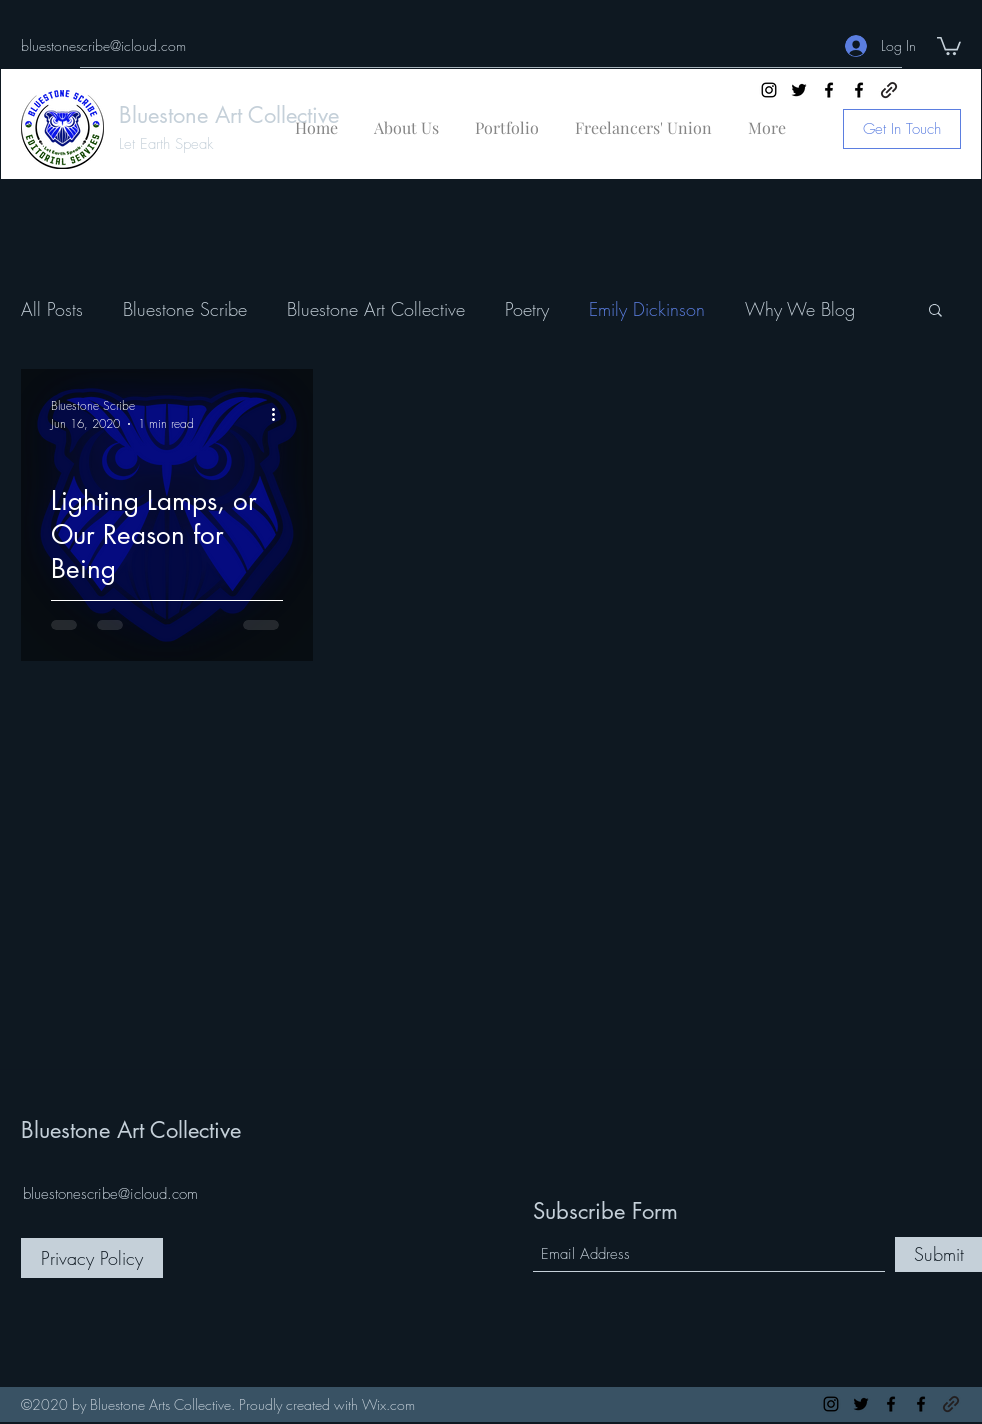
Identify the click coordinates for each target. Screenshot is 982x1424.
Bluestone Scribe (185, 309)
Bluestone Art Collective (229, 115)
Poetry (527, 309)
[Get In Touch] (902, 129)
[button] (949, 45)
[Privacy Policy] (92, 1258)
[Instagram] (769, 90)
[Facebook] (829, 90)
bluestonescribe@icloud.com (103, 45)
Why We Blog (800, 309)
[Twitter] (799, 90)
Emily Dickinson (647, 309)
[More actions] (280, 414)
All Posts (52, 309)
